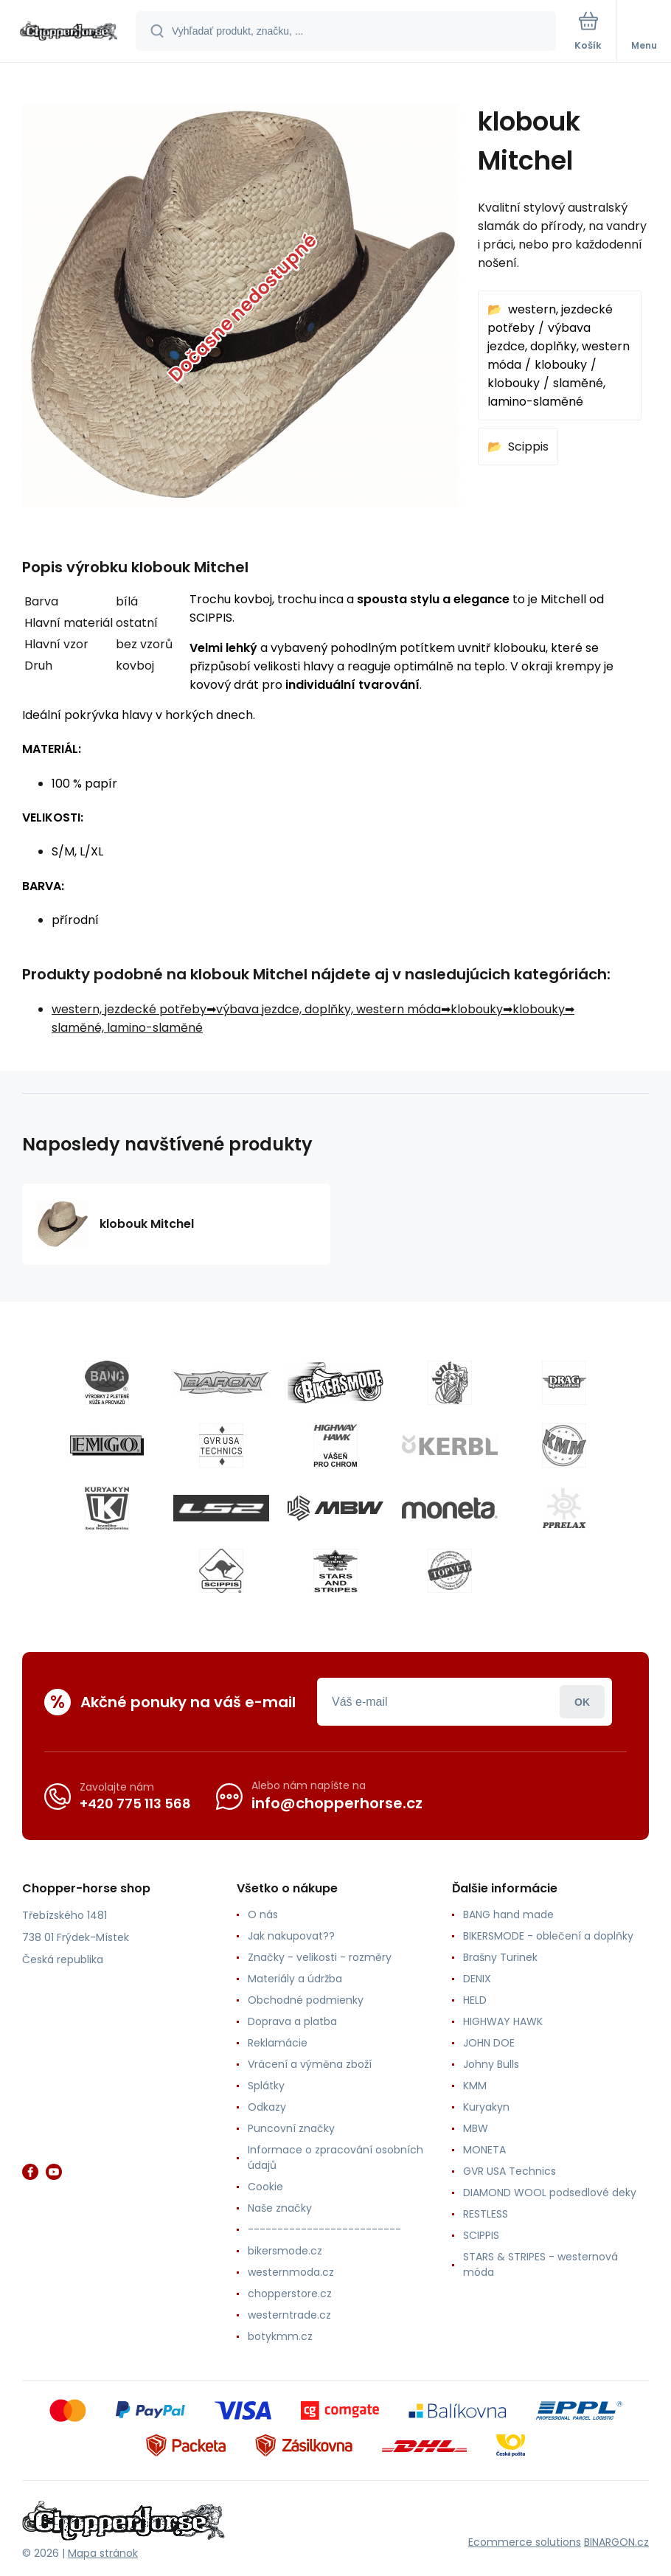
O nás (263, 1914)
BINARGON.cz (616, 2542)
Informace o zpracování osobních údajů (335, 2157)
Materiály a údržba (295, 1978)
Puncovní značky (291, 2128)
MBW (475, 2128)
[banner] (68, 32)
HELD (475, 2000)
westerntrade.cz (289, 2315)
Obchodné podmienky (306, 2000)
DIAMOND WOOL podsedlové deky (549, 2192)
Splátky (266, 2085)
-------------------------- (324, 2229)
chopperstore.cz (290, 2293)
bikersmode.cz (285, 2250)
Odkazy (267, 2107)
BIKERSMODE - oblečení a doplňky (548, 1935)
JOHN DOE (489, 2042)
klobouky (561, 364)
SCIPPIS (481, 2235)
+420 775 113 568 (135, 1803)
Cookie (265, 2186)
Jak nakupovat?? (291, 1935)
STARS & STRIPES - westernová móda (540, 2264)
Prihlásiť (582, 1701)
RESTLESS (485, 2214)
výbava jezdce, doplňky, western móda (558, 346)
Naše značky (280, 2208)
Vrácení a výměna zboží (310, 2064)
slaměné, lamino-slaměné (127, 1027)
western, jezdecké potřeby (129, 1009)
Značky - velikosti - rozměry (320, 1957)
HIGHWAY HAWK (503, 2021)
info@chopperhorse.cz (337, 1803)
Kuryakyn (486, 2107)
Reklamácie (277, 2042)
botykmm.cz (280, 2336)
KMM (475, 2085)
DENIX (477, 1978)
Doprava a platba (292, 2021)
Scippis (528, 446)
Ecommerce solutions (524, 2542)
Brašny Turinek (500, 1957)
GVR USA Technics (509, 2171)
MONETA (484, 2149)
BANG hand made (508, 1914)
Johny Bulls (491, 2064)
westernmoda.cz (291, 2272)
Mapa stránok (103, 2553)
